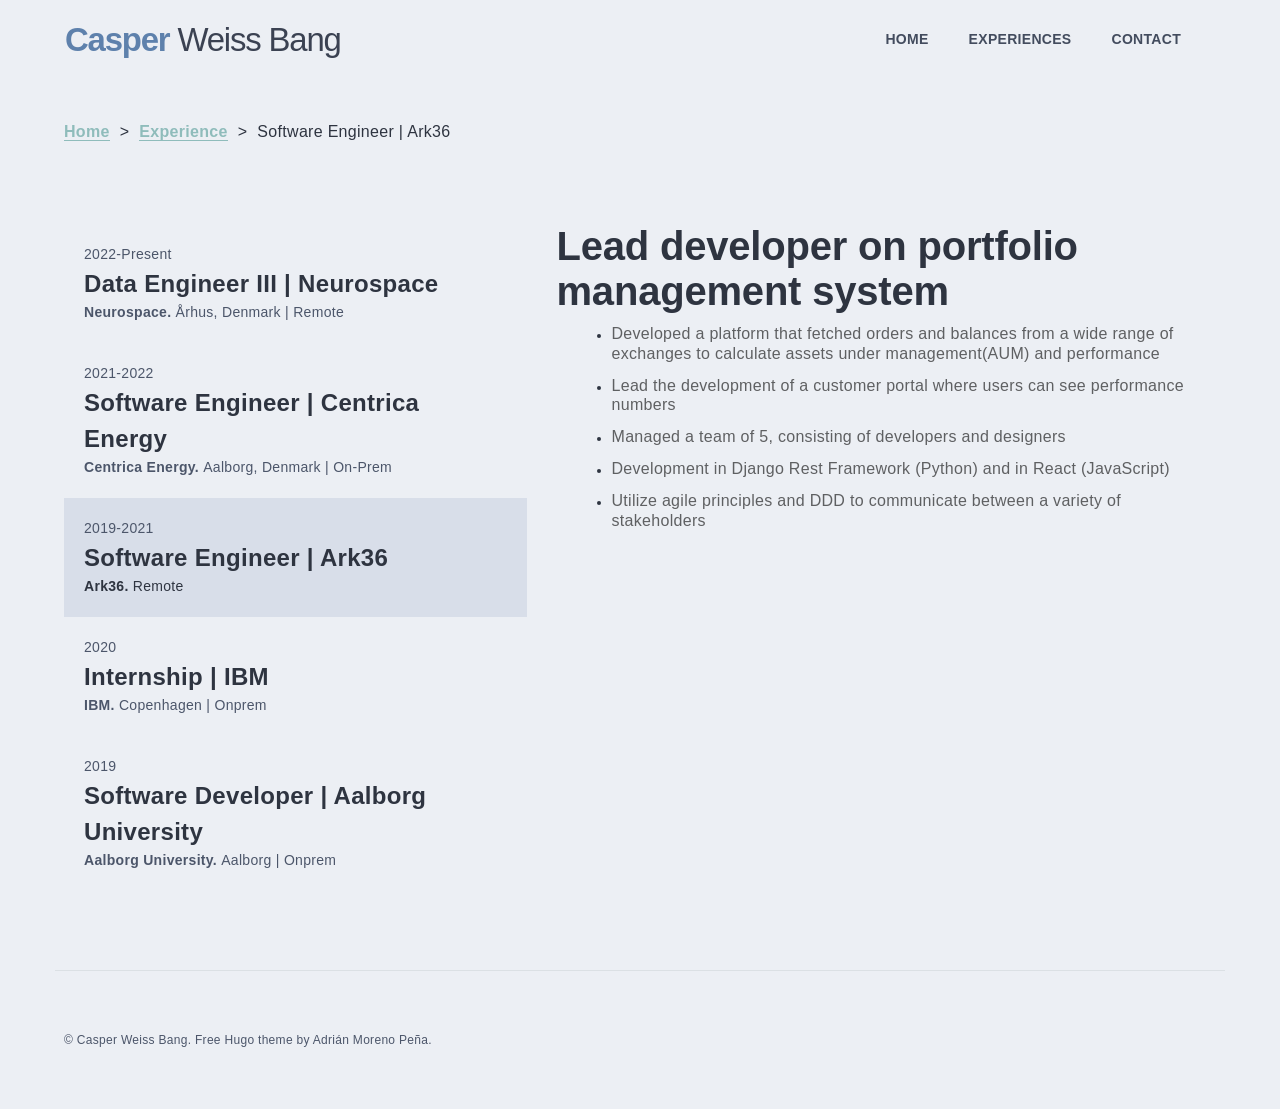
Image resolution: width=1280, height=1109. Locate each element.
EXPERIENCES (1020, 39)
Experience (183, 131)
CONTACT (1147, 39)
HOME (906, 39)
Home (87, 131)
